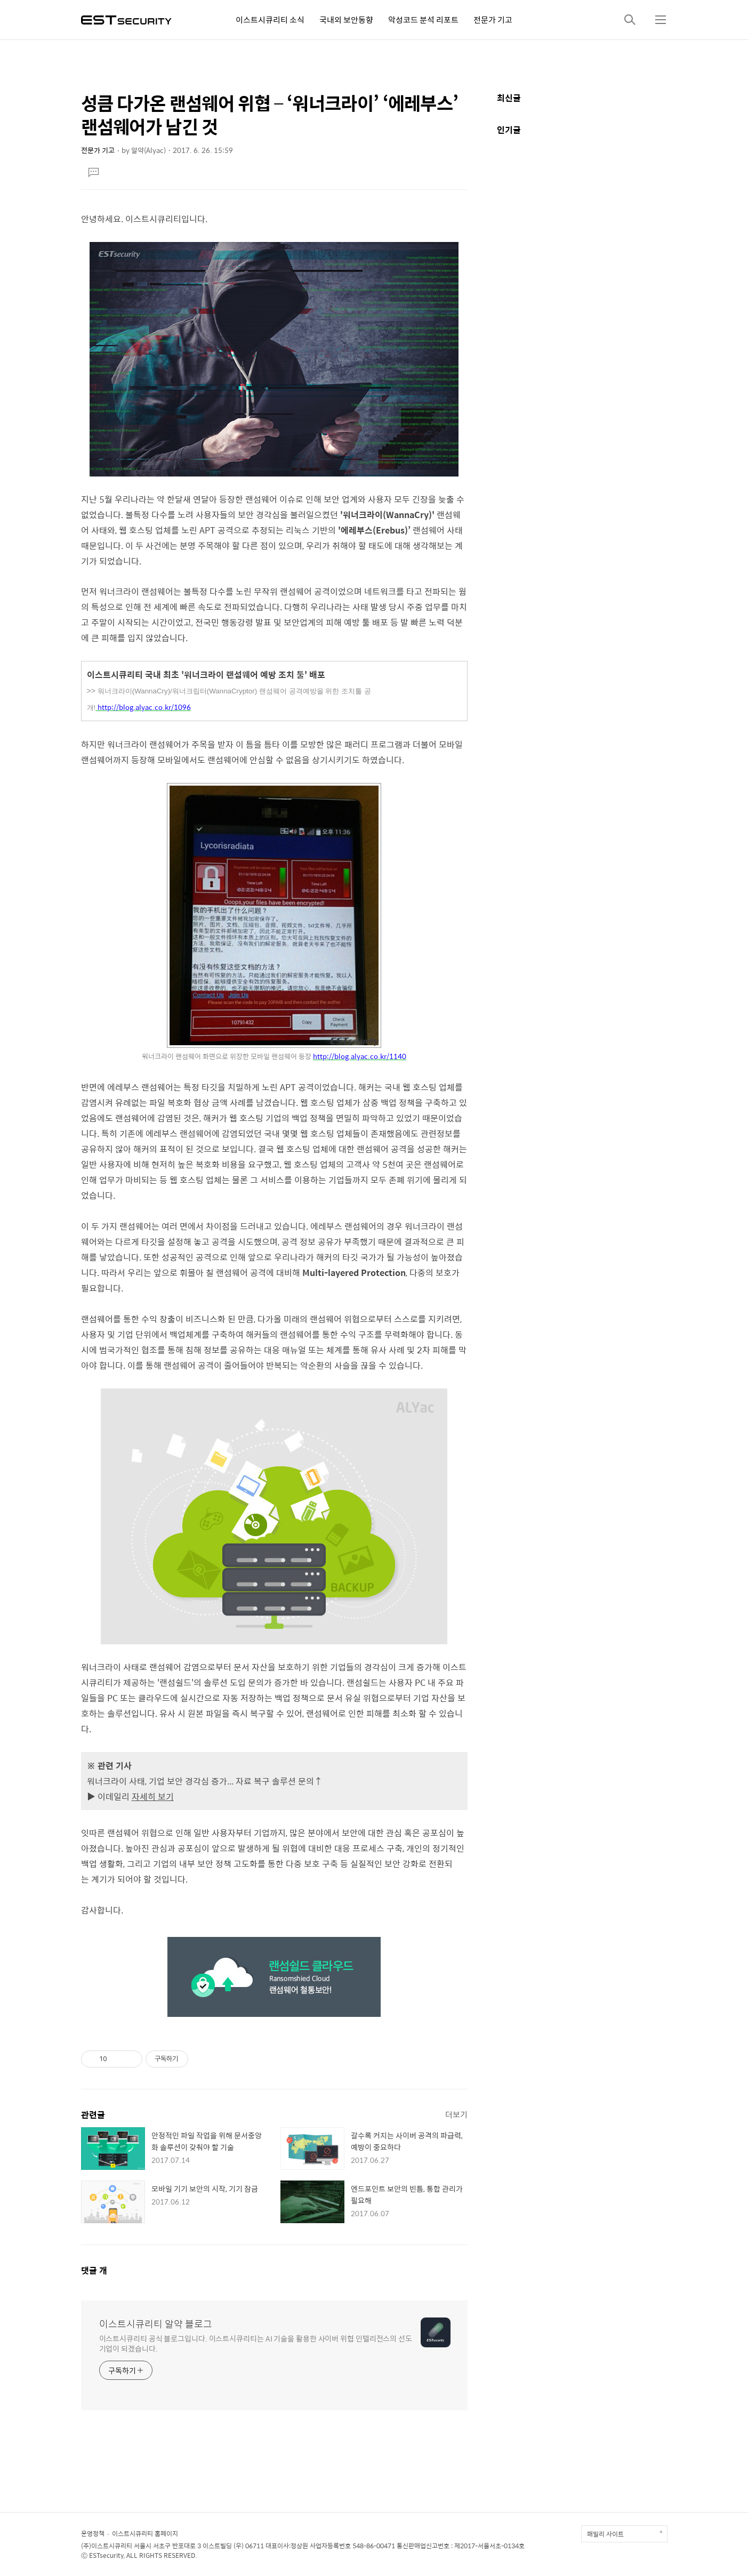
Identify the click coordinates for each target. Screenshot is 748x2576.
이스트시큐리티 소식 (270, 19)
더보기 (456, 2114)
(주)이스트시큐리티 (106, 2545)
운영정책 (92, 2533)
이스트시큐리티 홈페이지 (145, 2533)
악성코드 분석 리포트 (423, 19)
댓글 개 (94, 2270)
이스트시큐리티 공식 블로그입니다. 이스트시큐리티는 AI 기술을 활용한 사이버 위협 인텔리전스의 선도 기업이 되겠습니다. (256, 2343)
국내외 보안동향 (346, 19)
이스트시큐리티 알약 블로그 (155, 2323)
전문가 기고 (492, 19)
